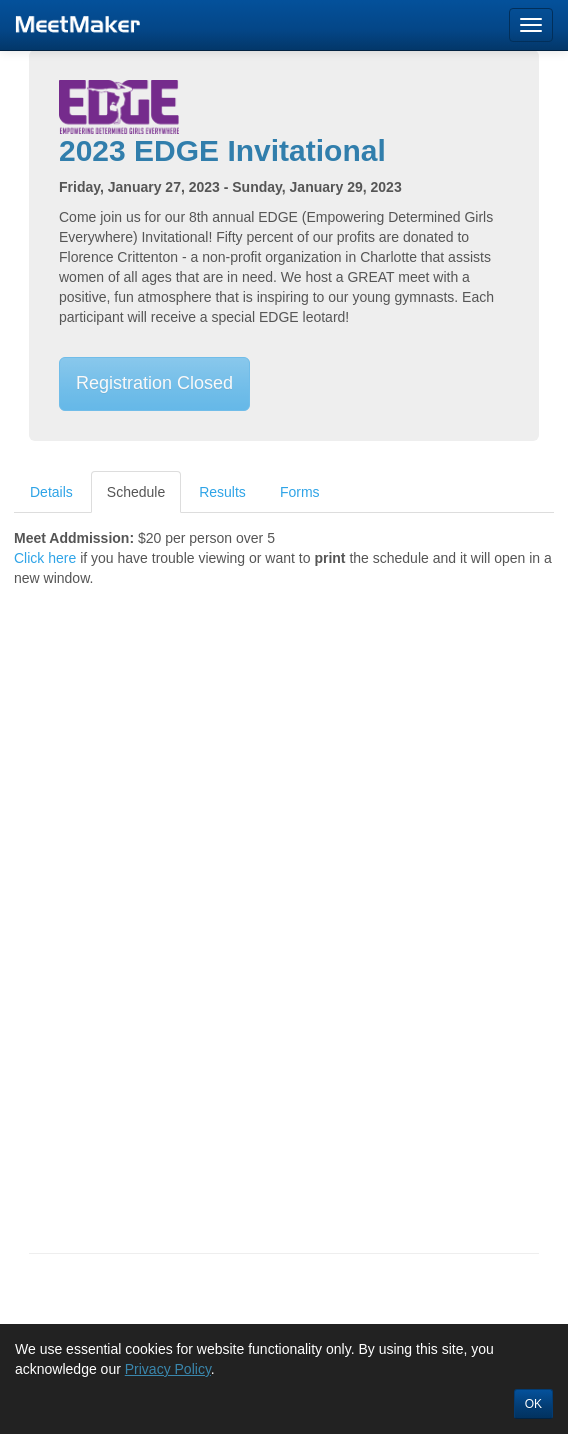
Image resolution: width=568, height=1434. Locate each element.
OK (533, 1404)
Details (51, 492)
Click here (45, 558)
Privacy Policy (168, 1369)
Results (222, 492)
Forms (300, 492)
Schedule (136, 492)
